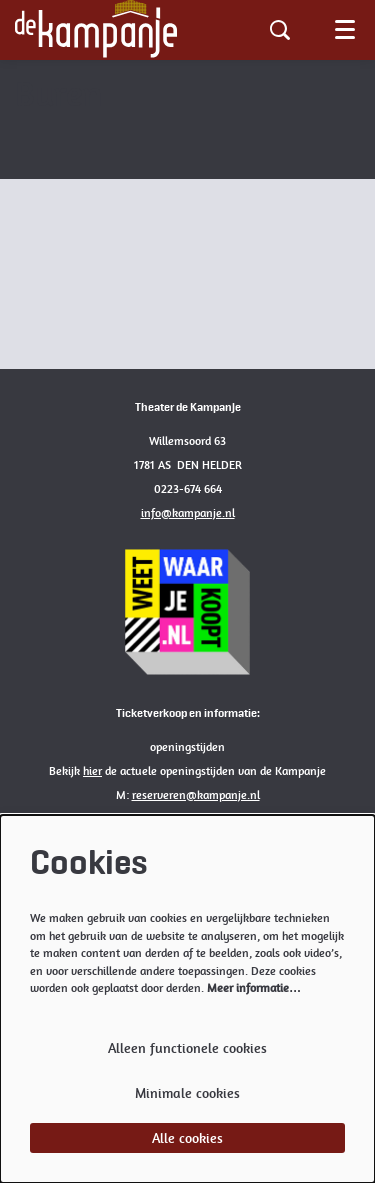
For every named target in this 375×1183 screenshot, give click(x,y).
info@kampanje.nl (188, 513)
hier (92, 771)
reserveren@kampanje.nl (196, 795)
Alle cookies (187, 1138)
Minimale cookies (187, 1093)
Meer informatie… (254, 988)
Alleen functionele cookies (187, 1048)
